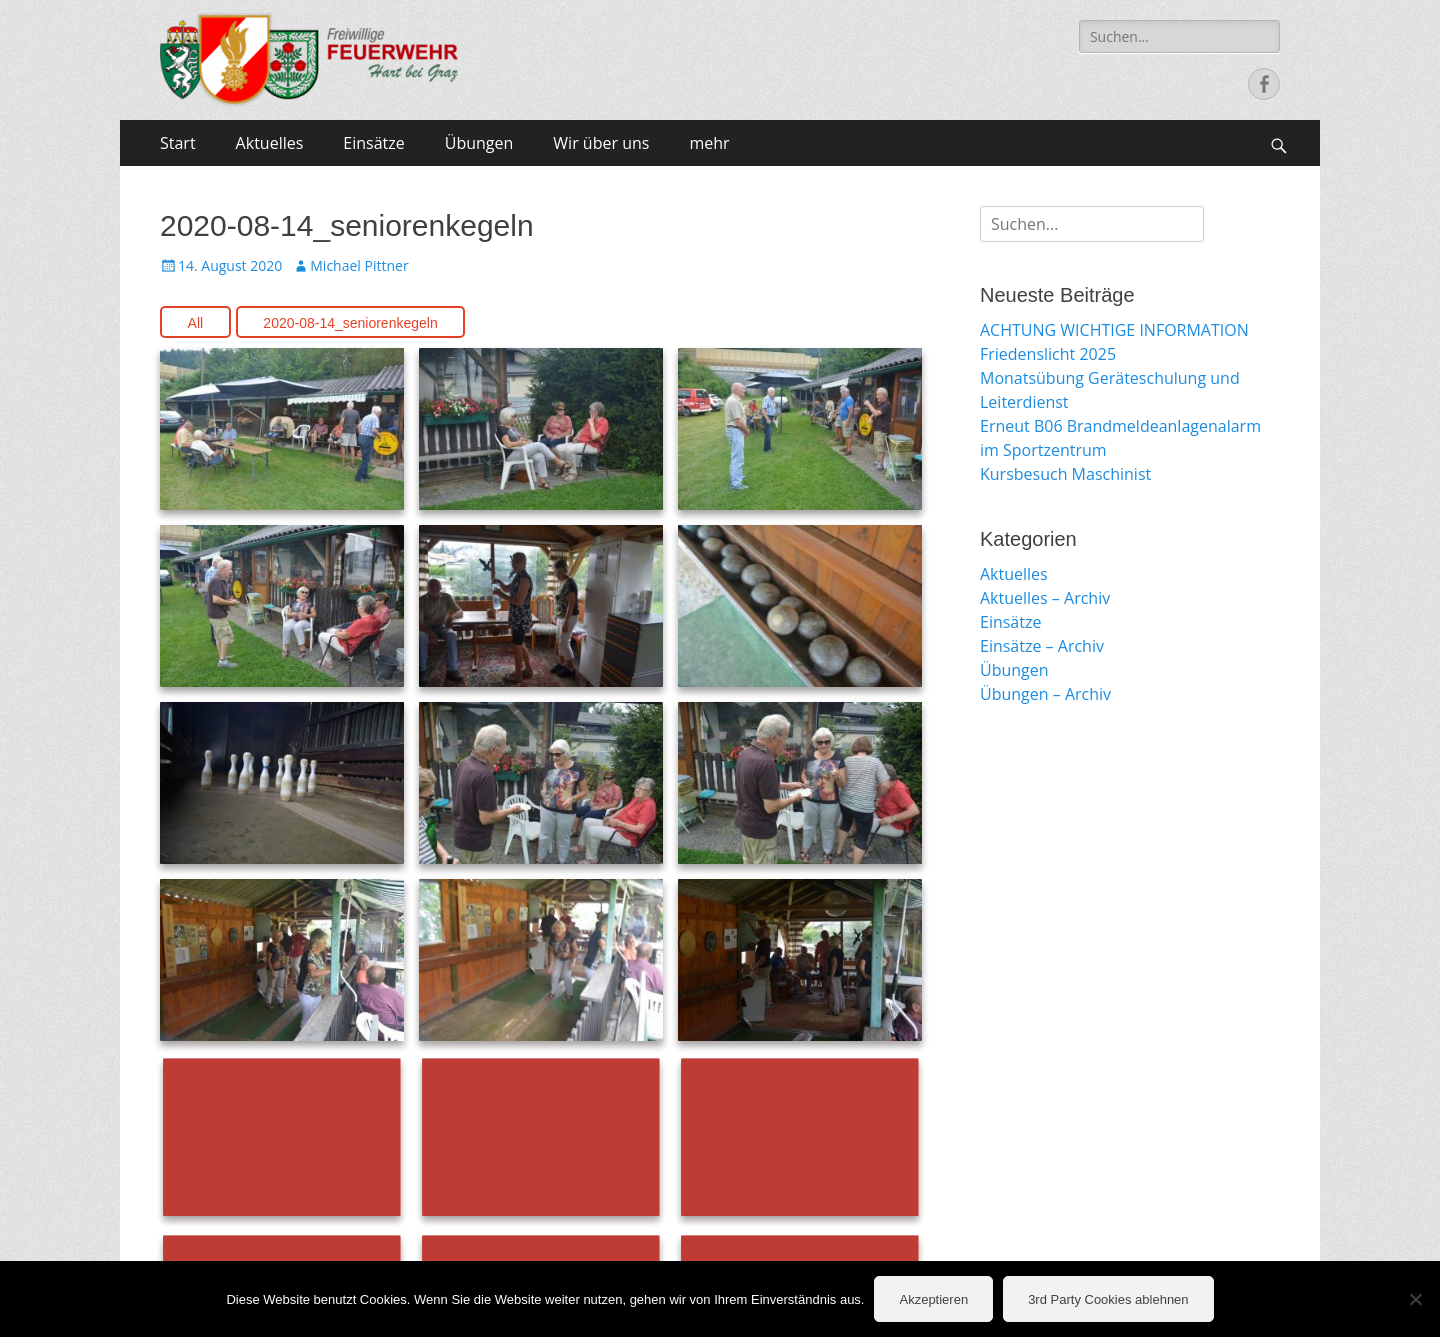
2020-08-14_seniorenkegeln (350, 323)
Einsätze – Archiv (1042, 646)
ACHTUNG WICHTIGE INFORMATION (1114, 330)
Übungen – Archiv (1045, 694)
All (196, 323)
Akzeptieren (933, 1299)
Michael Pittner (359, 265)
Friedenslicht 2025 (1048, 354)
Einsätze (373, 143)
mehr (709, 143)
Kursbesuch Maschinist (1065, 474)
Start (178, 143)
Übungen (479, 143)
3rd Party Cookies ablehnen (1108, 1299)
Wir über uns (601, 143)
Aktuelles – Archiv (1045, 598)
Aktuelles (270, 143)
